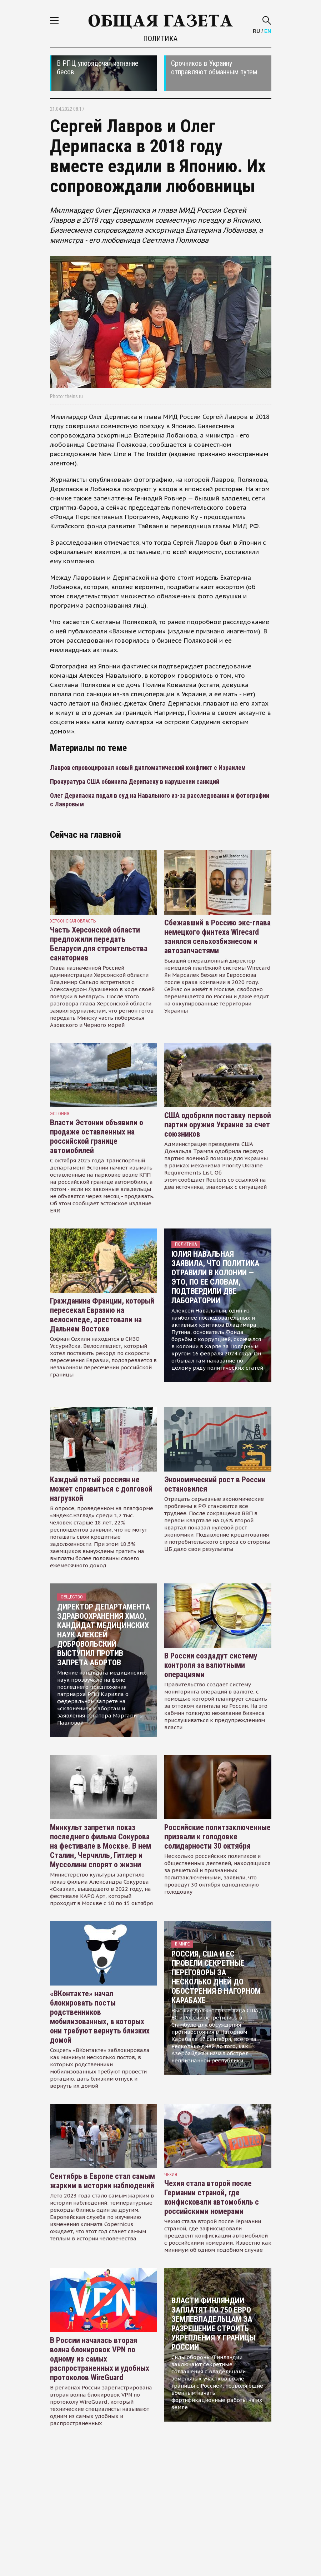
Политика (160, 38)
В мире (182, 1944)
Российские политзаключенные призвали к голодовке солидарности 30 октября (217, 1836)
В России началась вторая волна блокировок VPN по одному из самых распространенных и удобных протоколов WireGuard (99, 2359)
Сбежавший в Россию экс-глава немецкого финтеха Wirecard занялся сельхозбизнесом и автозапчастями (217, 936)
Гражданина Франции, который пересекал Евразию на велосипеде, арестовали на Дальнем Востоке (102, 1314)
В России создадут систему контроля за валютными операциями (210, 1665)
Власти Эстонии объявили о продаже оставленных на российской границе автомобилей (96, 1136)
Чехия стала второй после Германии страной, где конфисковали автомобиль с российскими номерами (211, 2197)
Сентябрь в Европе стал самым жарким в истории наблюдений (102, 2181)
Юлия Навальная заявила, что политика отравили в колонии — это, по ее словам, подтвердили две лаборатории (215, 1277)
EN (267, 31)
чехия (170, 2174)
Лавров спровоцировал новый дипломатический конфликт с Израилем (148, 767)
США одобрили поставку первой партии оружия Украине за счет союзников (217, 1124)
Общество (72, 1597)
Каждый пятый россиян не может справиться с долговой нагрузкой (101, 1489)
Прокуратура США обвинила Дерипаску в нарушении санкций (134, 781)
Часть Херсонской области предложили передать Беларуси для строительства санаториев (98, 943)
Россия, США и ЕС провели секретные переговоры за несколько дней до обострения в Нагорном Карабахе (216, 1977)
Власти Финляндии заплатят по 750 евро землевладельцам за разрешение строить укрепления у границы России (213, 2324)
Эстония (59, 1113)
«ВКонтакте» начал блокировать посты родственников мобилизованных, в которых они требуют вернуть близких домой (100, 2017)
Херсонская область (73, 921)
